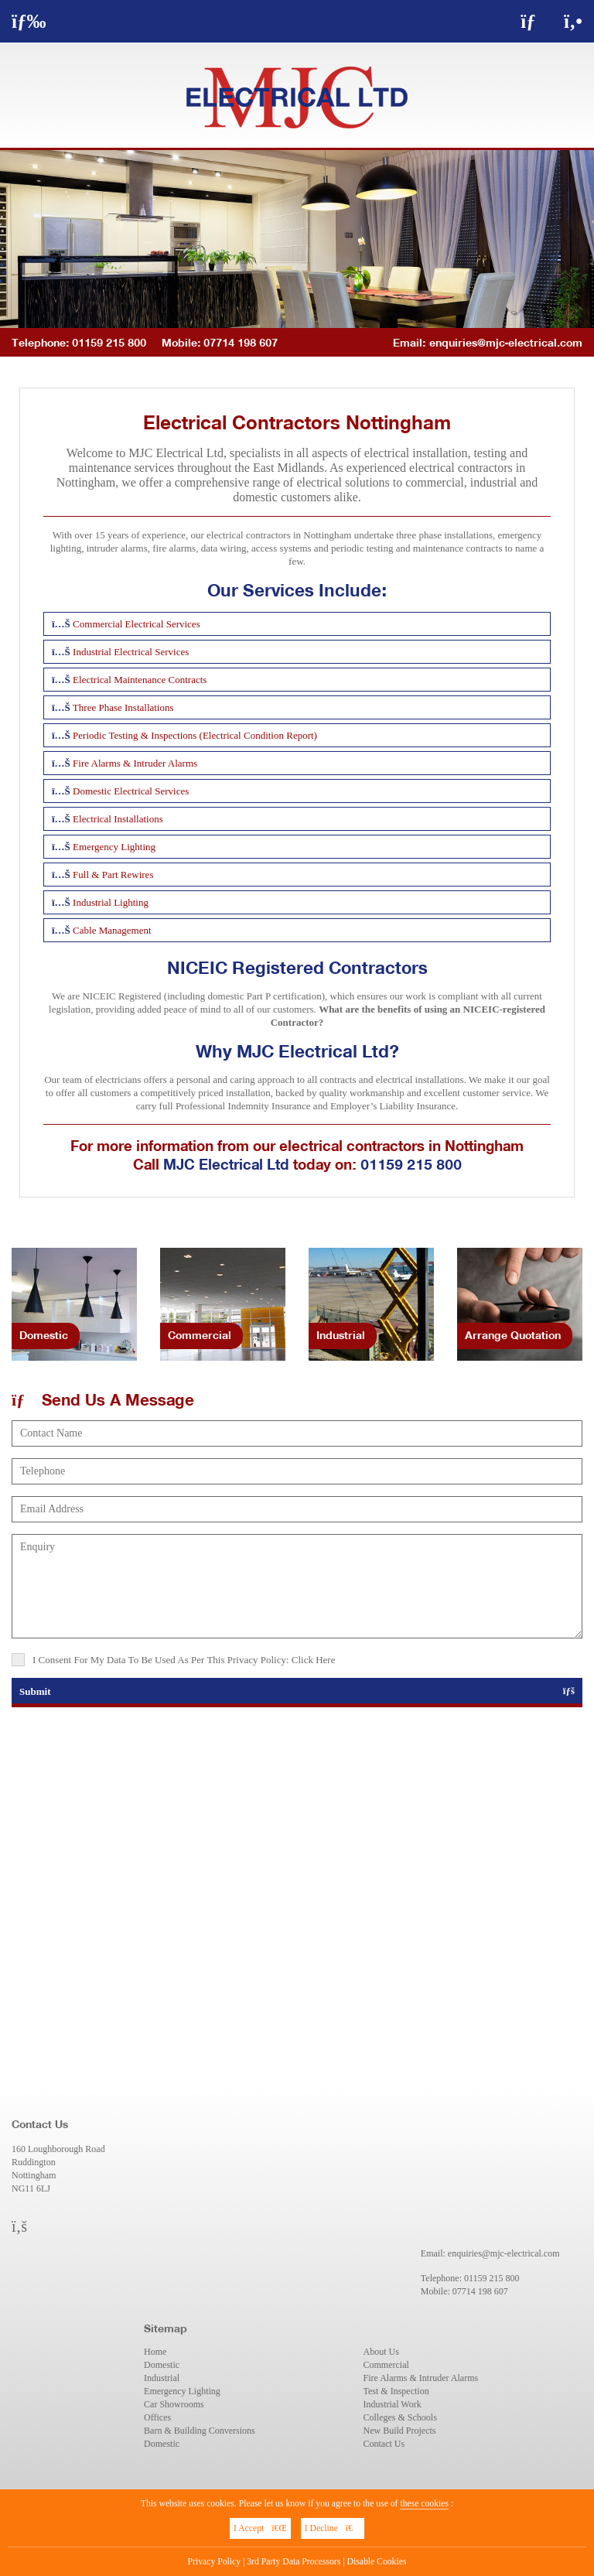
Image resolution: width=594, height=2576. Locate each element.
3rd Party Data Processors (293, 2562)
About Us (381, 2351)
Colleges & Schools (400, 2417)
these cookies (424, 2504)
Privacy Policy (214, 2562)
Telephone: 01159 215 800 (79, 342)
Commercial (386, 2364)
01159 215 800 (411, 1164)
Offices (157, 2417)
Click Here (314, 1660)
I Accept (260, 2528)
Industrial (161, 2378)
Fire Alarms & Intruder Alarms (421, 2378)
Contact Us (384, 2443)
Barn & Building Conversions (199, 2430)
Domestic (161, 2364)
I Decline (332, 2528)
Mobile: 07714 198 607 (220, 342)
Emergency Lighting (182, 2391)
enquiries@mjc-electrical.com (505, 342)
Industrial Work (393, 2404)
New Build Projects (400, 2430)
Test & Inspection (396, 2391)
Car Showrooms (174, 2404)
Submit (297, 1691)
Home (155, 2351)
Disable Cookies (377, 2562)
